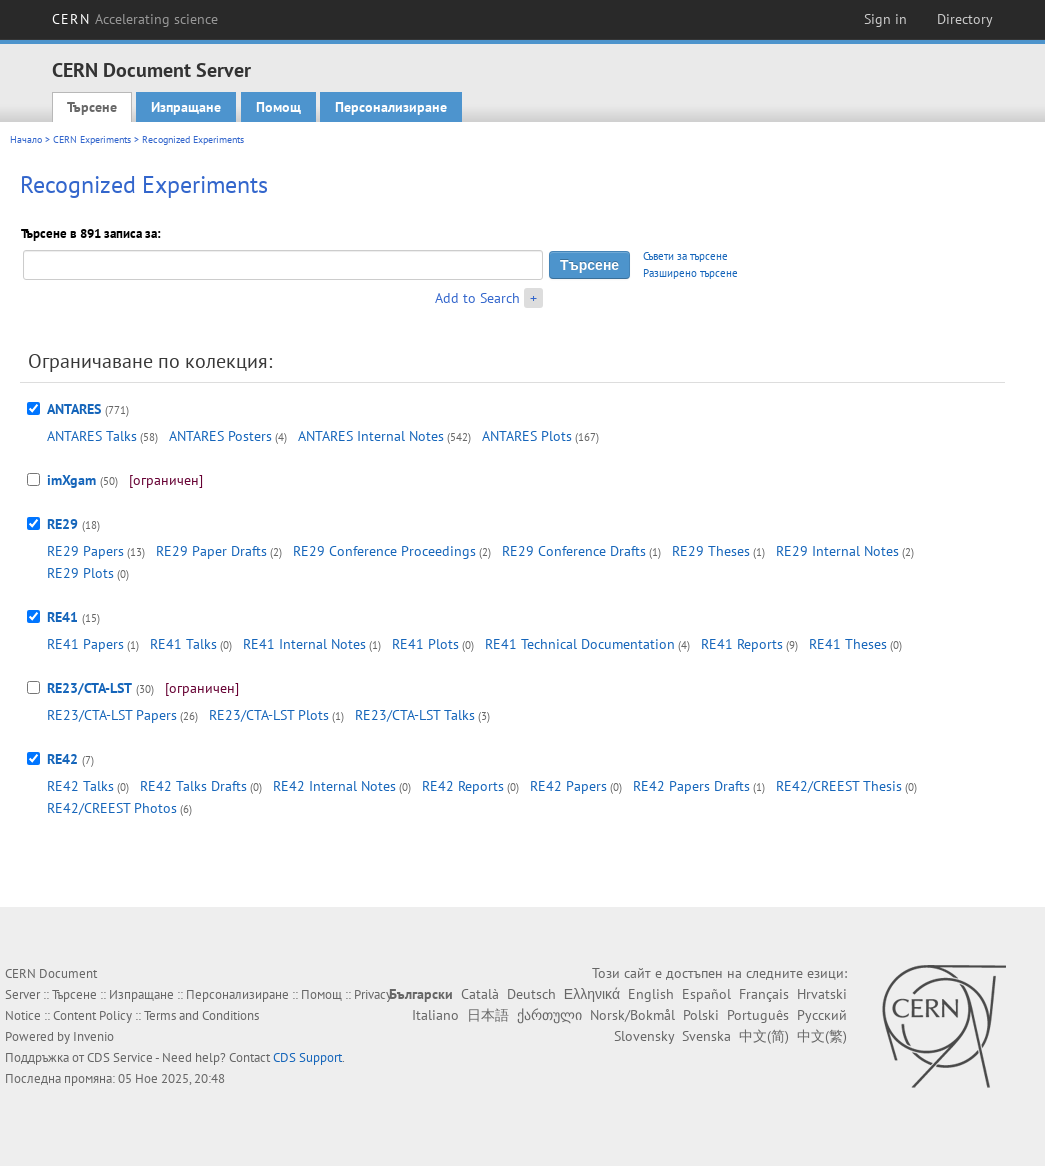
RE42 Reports (463, 786)
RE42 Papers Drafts (691, 786)
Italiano (435, 1015)
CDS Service (120, 1057)
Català (480, 994)
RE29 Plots (80, 573)
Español (706, 994)
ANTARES (74, 409)
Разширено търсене (690, 273)
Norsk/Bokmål (632, 1015)
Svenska (706, 1036)
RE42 (62, 759)
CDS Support (307, 1057)
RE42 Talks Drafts (193, 786)
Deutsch (531, 994)
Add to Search (477, 298)
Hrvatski (822, 994)
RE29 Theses (711, 551)
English (651, 994)
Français (764, 994)
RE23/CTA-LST (89, 688)
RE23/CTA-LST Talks (415, 715)
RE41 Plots (425, 644)
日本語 (488, 1015)
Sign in (885, 19)
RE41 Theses (848, 644)
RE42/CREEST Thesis (839, 786)
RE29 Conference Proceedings (384, 551)
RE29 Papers (85, 551)
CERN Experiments (92, 139)
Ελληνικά (592, 994)
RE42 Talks (80, 786)
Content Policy (92, 1015)
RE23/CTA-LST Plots (269, 715)
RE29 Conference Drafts (574, 551)
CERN (135, 19)
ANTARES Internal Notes (371, 436)
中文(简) (764, 1036)
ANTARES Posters (220, 436)
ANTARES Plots (527, 436)
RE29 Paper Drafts (211, 551)
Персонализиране (391, 107)
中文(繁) (822, 1036)
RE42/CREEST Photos (112, 808)
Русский (822, 1015)
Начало (26, 139)
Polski (701, 1015)
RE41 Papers (85, 644)
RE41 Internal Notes (304, 644)
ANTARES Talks (92, 436)
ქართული (549, 1015)
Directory (965, 19)
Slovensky (644, 1036)
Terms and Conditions (201, 1015)
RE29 (62, 524)
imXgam (71, 480)
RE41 (62, 617)
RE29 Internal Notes (837, 551)
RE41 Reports (742, 644)
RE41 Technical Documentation (580, 644)
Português (758, 1015)
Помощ (278, 107)
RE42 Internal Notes (334, 786)
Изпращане (186, 107)
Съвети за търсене (685, 256)
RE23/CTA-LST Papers (112, 715)
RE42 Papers (568, 786)
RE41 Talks (183, 644)
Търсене (92, 107)
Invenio (93, 1036)
